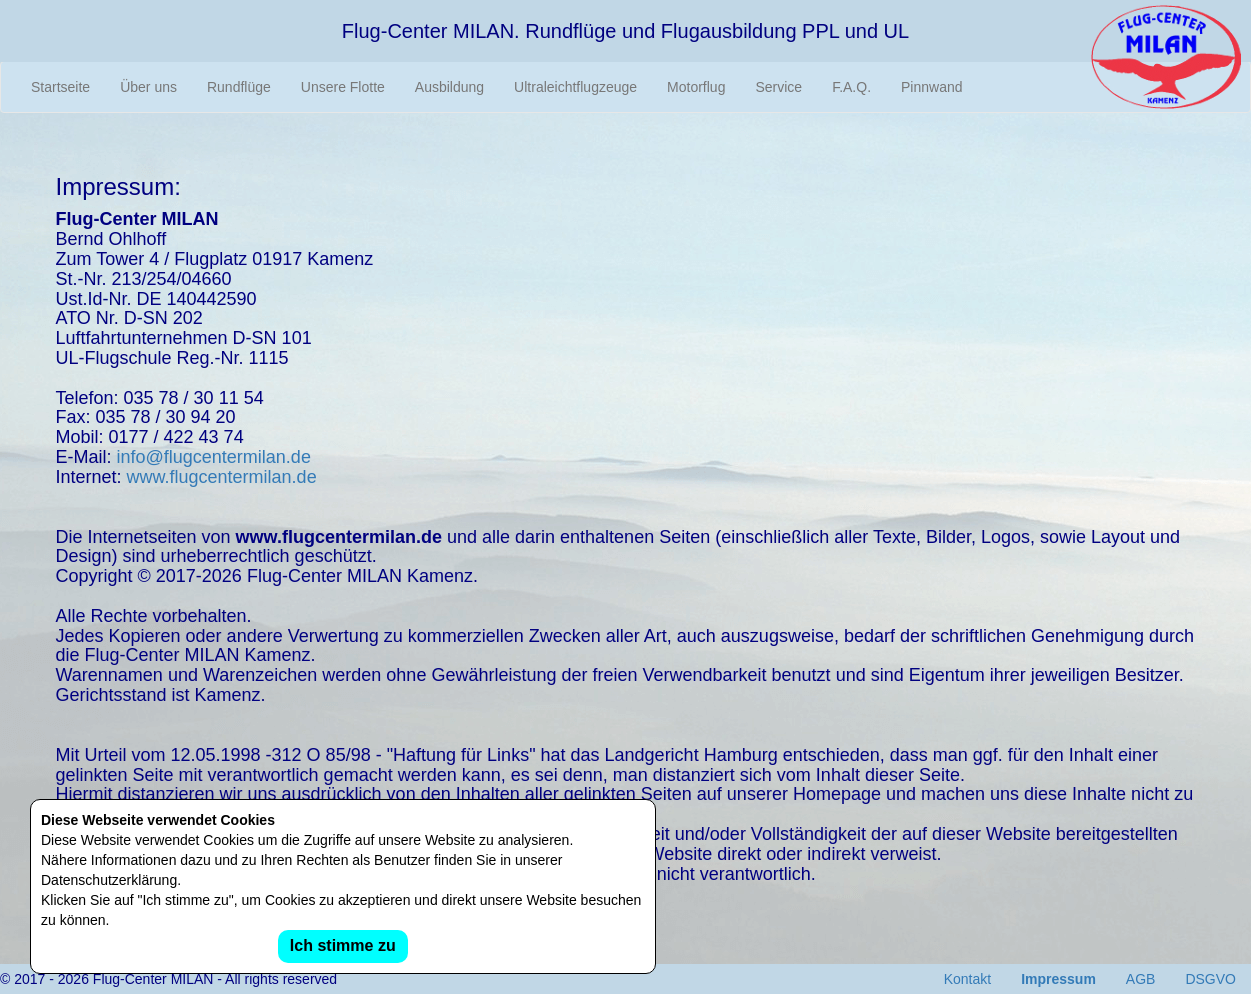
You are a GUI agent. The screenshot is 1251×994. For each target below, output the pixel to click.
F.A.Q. (851, 87)
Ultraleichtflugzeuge (575, 87)
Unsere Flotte (343, 87)
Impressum (1058, 979)
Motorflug (696, 87)
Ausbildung (449, 87)
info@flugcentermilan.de (214, 457)
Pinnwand (932, 87)
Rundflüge (239, 87)
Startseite (60, 87)
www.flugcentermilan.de (222, 477)
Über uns (148, 87)
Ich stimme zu (343, 945)
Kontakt (967, 979)
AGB (1141, 979)
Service (778, 87)
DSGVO (1210, 979)
